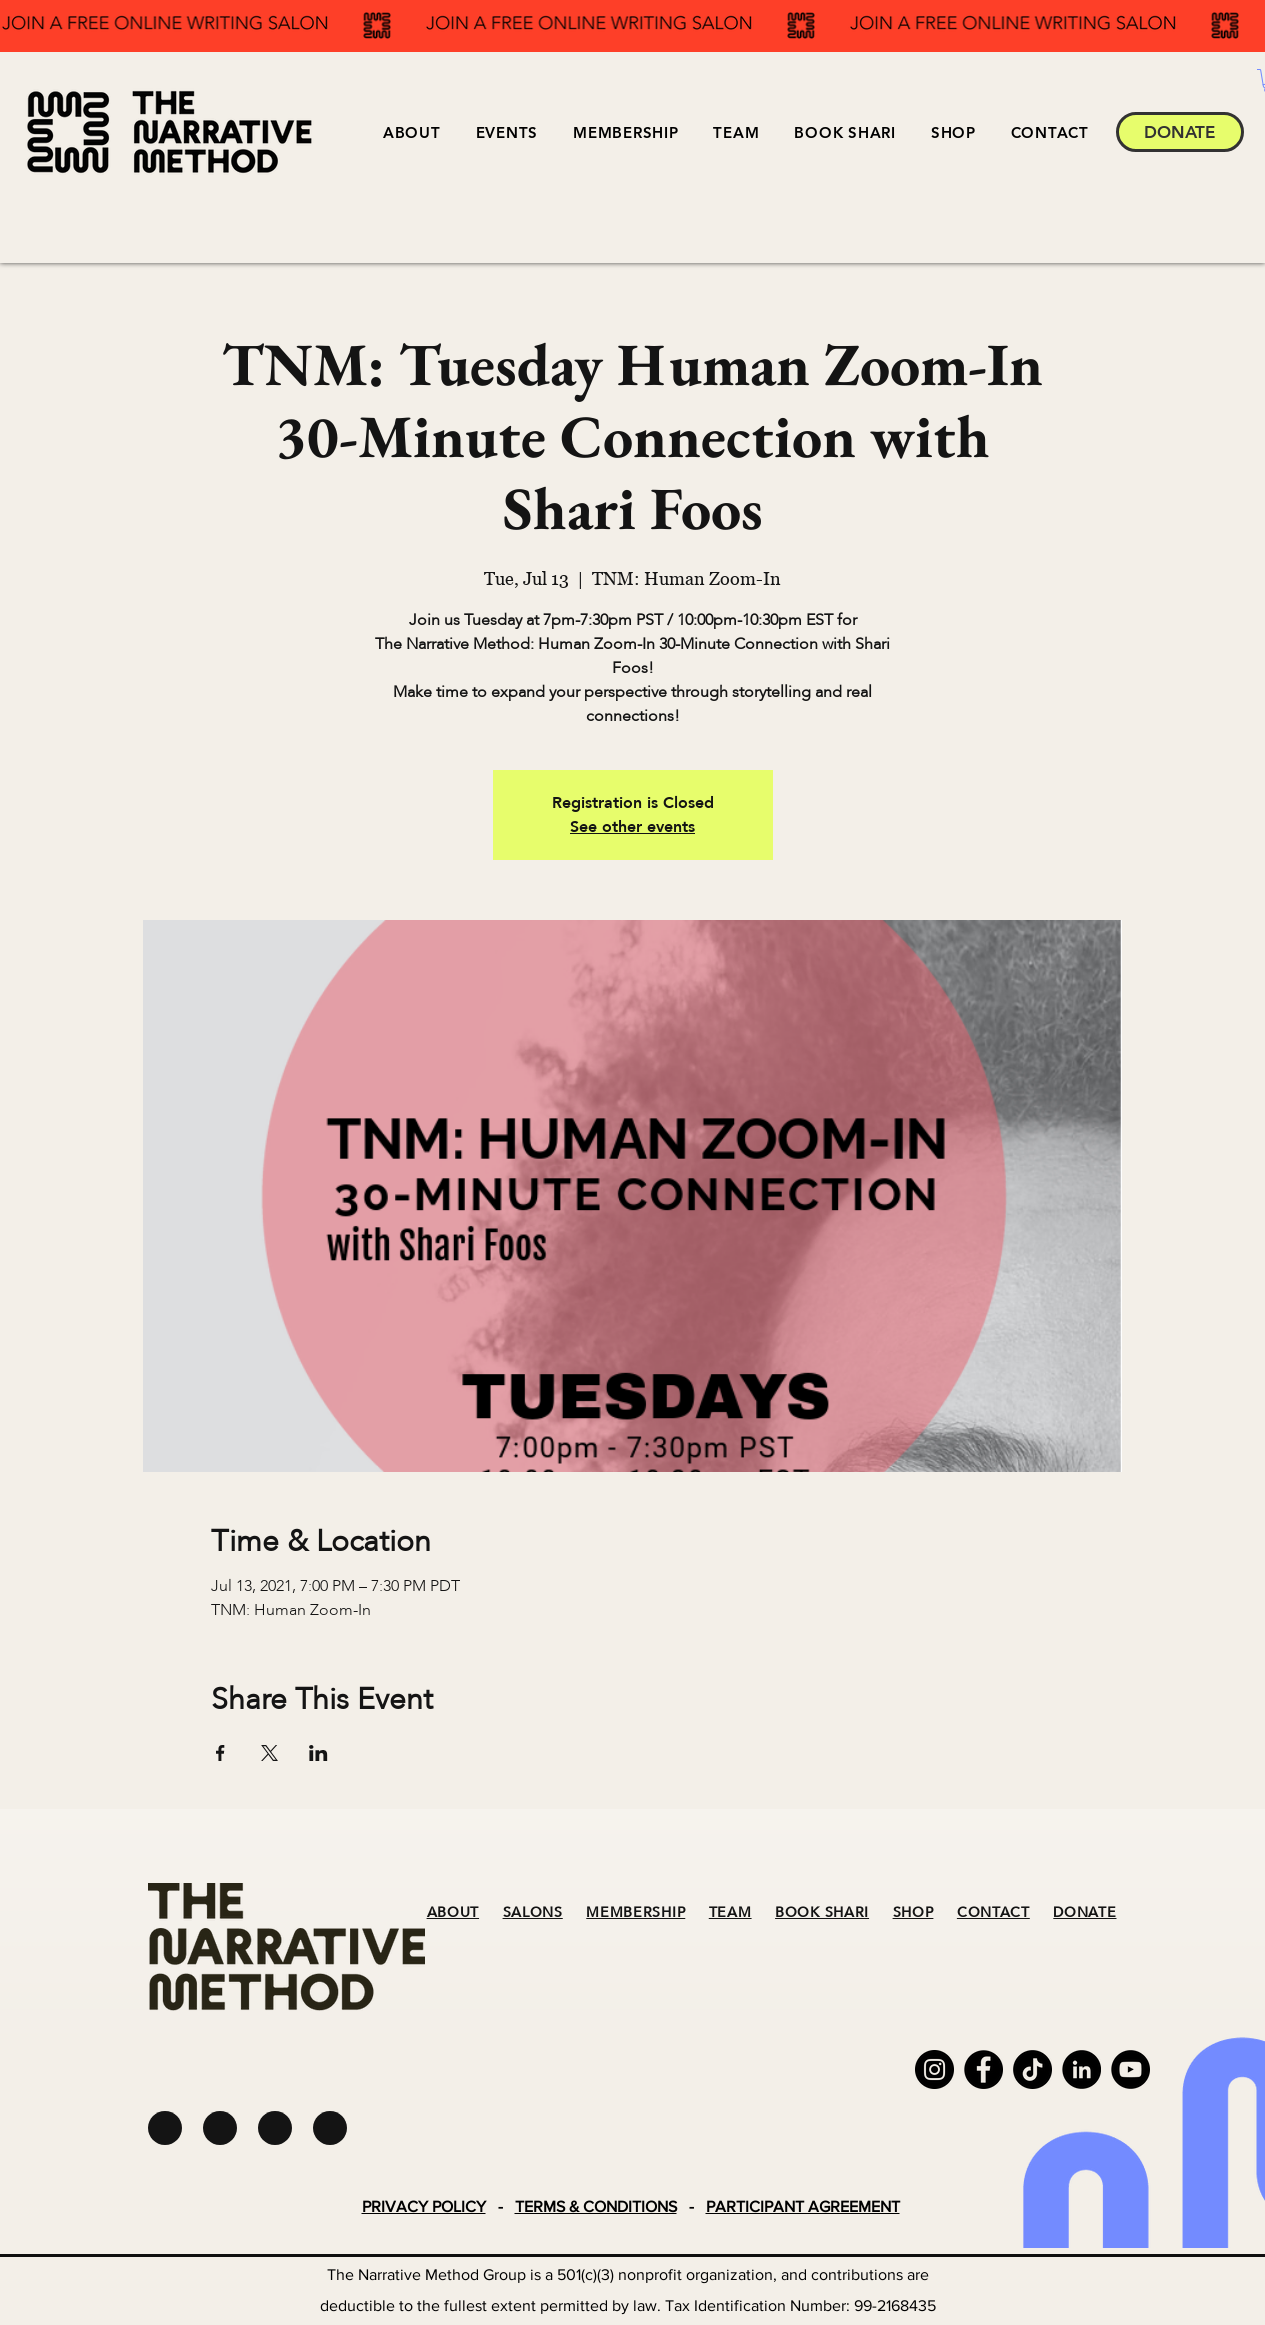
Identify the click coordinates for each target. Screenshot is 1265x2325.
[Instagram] (934, 2069)
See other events (632, 827)
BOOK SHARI (822, 1912)
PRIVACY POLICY (424, 2206)
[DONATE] (1180, 132)
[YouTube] (1130, 2069)
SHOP (913, 1912)
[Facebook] (983, 2069)
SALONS (533, 1912)
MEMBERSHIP (635, 1912)
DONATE (1084, 1912)
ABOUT (453, 1912)
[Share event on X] (269, 1753)
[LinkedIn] (1081, 2069)
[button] (506, 132)
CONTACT (993, 1912)
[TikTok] (1032, 2069)
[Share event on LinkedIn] (318, 1753)
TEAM (730, 1912)
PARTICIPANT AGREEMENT (803, 2206)
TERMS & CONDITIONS (596, 2206)
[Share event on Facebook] (220, 1753)
